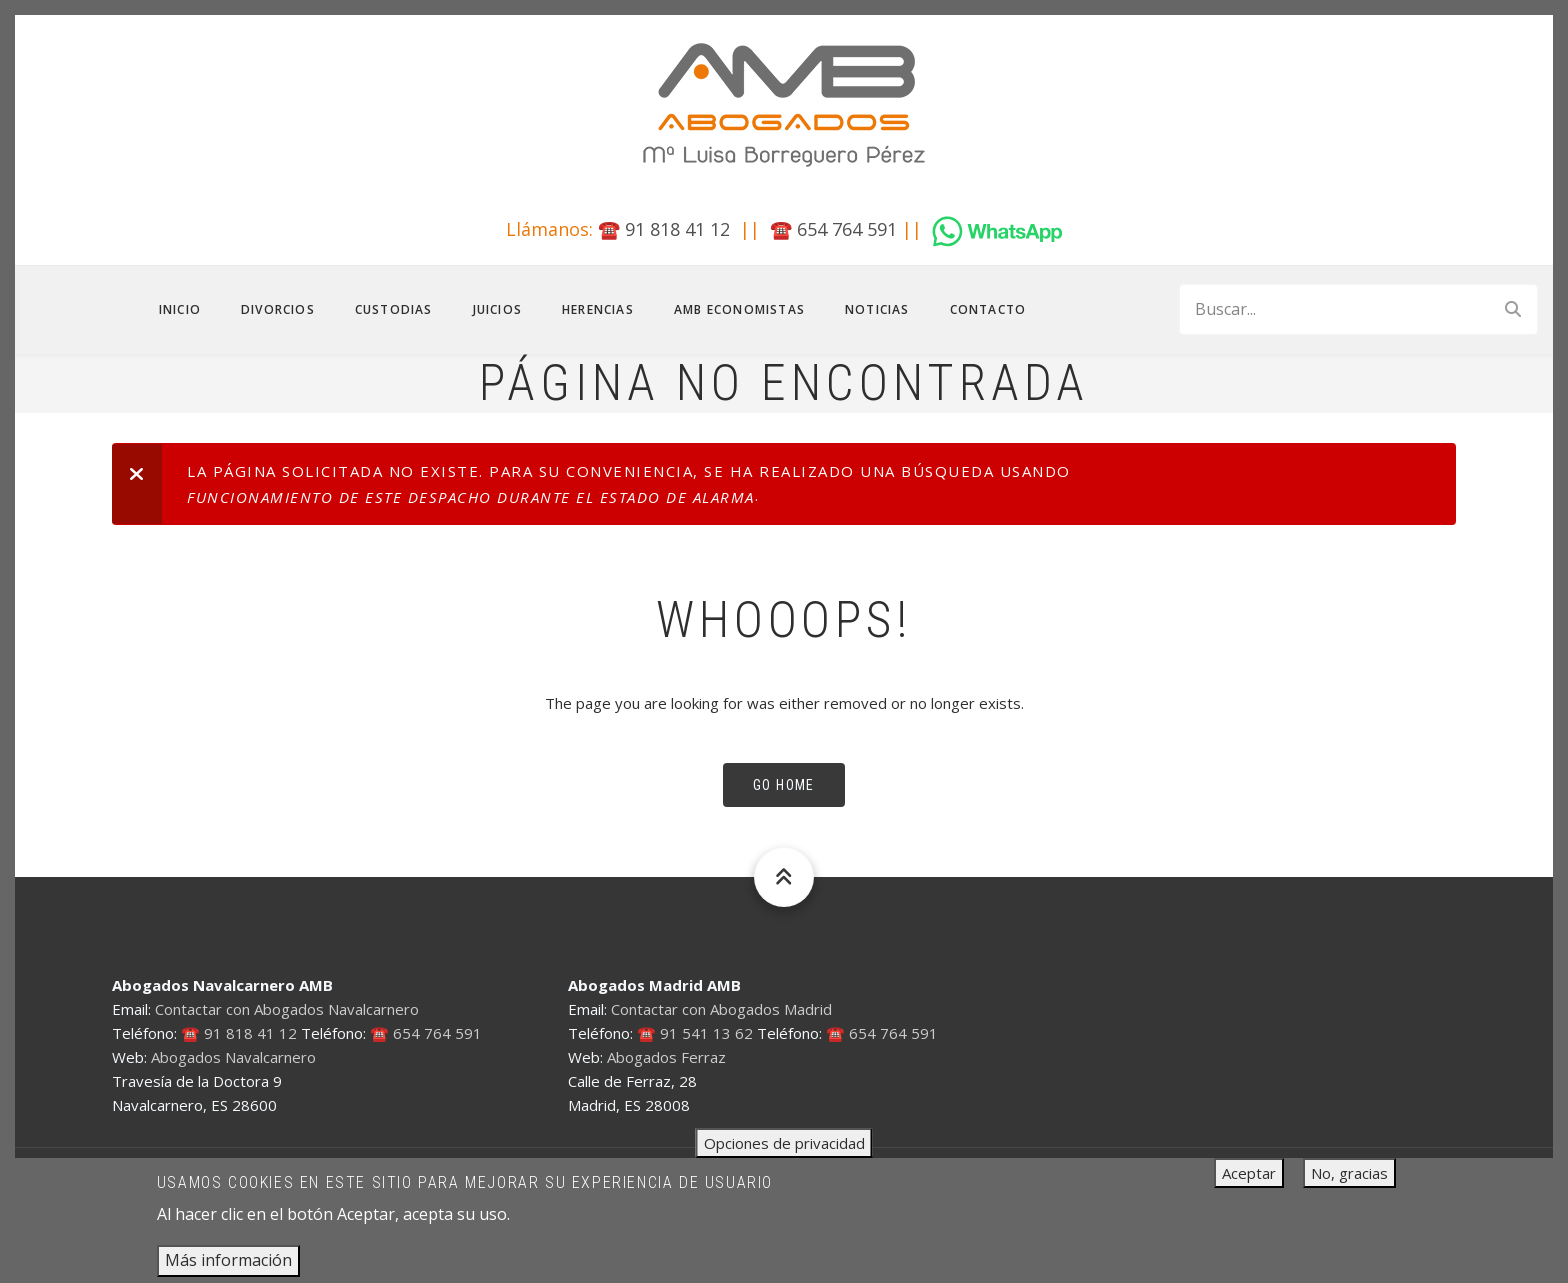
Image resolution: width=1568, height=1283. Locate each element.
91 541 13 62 (706, 1033)
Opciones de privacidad (784, 1153)
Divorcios (278, 309)
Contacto (988, 309)
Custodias (394, 309)
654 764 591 (847, 229)
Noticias (877, 309)
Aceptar (1249, 1183)
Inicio (180, 309)
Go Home (784, 785)
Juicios (497, 309)
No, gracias (1349, 1183)
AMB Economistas (739, 309)
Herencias (598, 309)
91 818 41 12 (677, 229)
